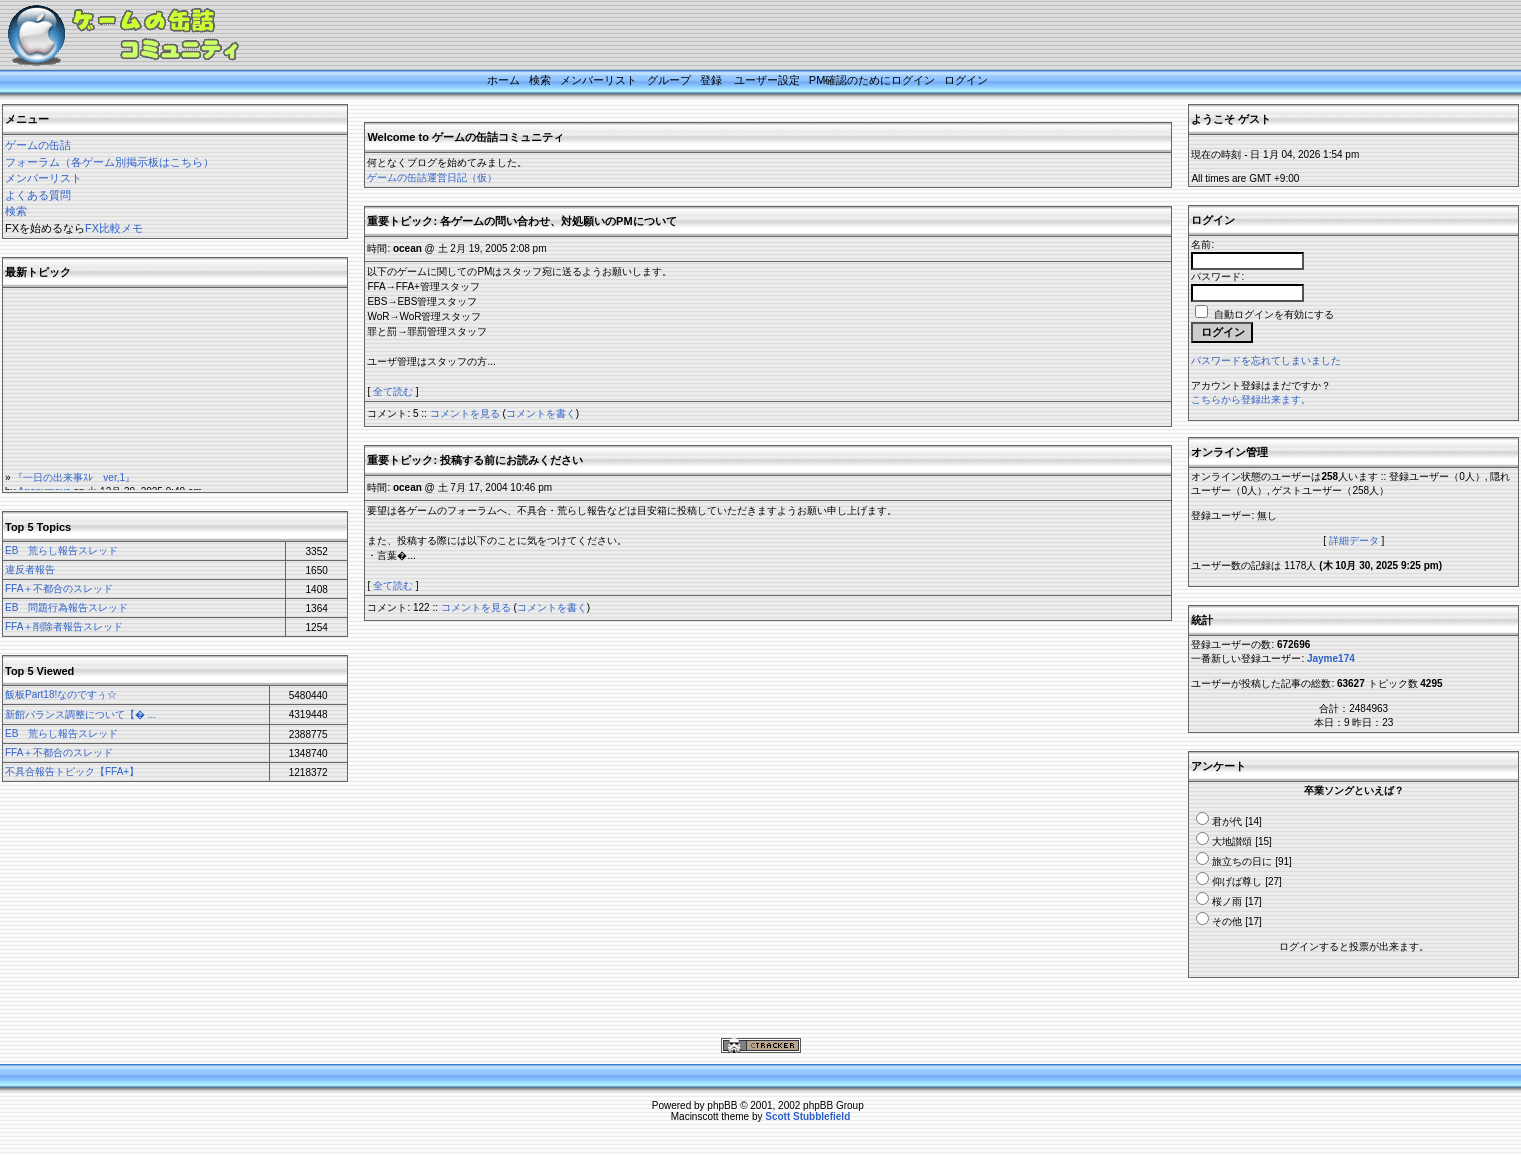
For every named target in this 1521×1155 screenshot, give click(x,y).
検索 (540, 80)
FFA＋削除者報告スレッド (64, 626)
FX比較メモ (114, 228)
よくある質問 (38, 195)
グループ (669, 80)
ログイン (966, 80)
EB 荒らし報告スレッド (61, 550)
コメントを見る (465, 413)
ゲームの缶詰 (38, 145)
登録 (711, 80)
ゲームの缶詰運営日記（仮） (432, 177)
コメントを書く (541, 413)
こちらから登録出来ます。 (1251, 399)
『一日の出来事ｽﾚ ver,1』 (74, 480)
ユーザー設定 (767, 80)
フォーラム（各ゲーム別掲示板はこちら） (109, 162)
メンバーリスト (598, 80)
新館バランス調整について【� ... (80, 714)
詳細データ (1354, 540)
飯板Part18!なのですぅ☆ (61, 694)
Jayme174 (1331, 658)
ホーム (503, 80)
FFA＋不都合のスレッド (59, 588)
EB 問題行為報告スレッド (66, 607)
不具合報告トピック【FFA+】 (72, 771)
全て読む (393, 391)
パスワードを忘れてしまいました (1266, 360)
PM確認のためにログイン (872, 80)
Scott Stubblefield (807, 1116)
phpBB (722, 1105)
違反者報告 (30, 569)
